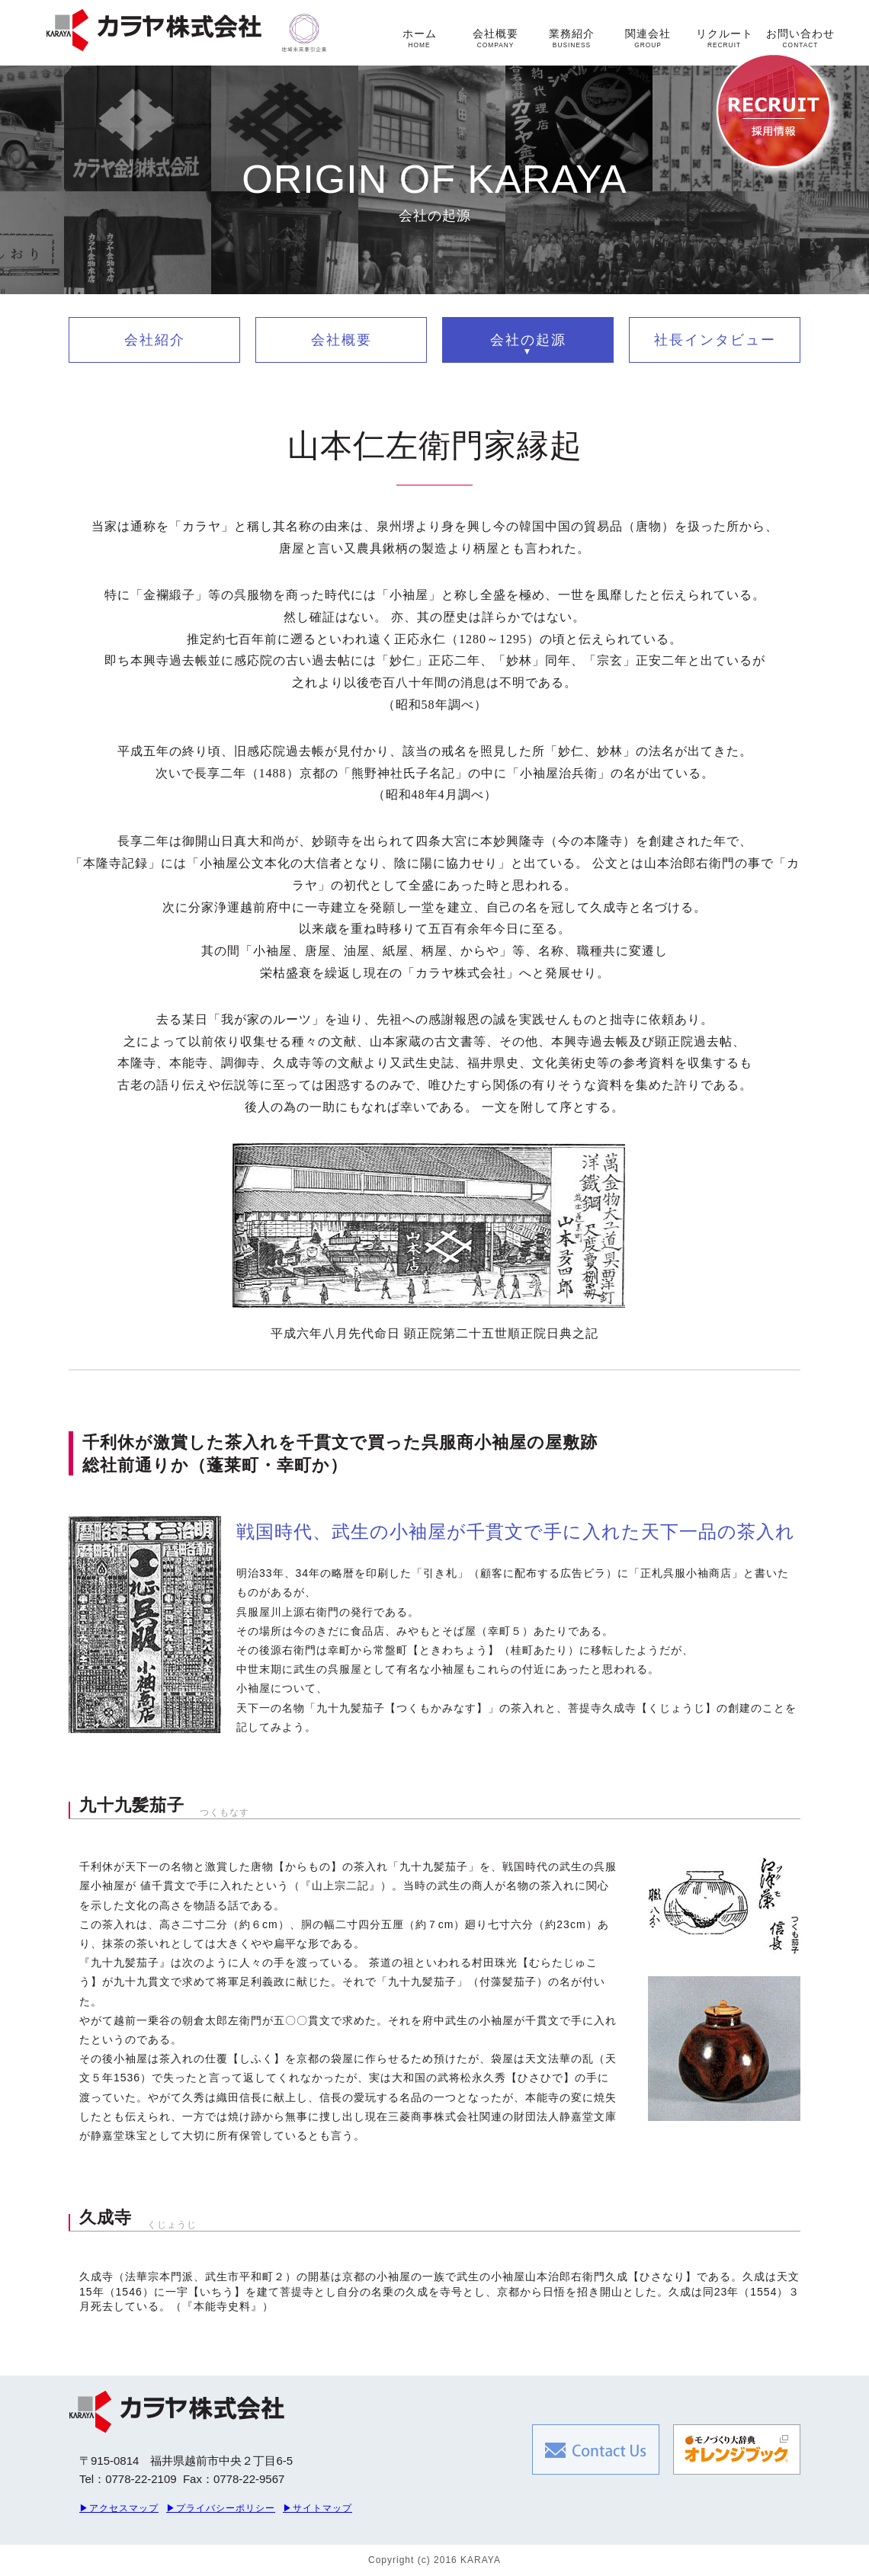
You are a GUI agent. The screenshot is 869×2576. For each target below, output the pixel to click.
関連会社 (648, 38)
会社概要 (495, 38)
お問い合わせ (800, 38)
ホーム (419, 38)
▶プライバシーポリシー (220, 2508)
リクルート (724, 38)
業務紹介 (572, 38)
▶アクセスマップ (119, 2508)
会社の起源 (528, 340)
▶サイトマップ (317, 2508)
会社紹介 (154, 340)
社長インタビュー (715, 340)
